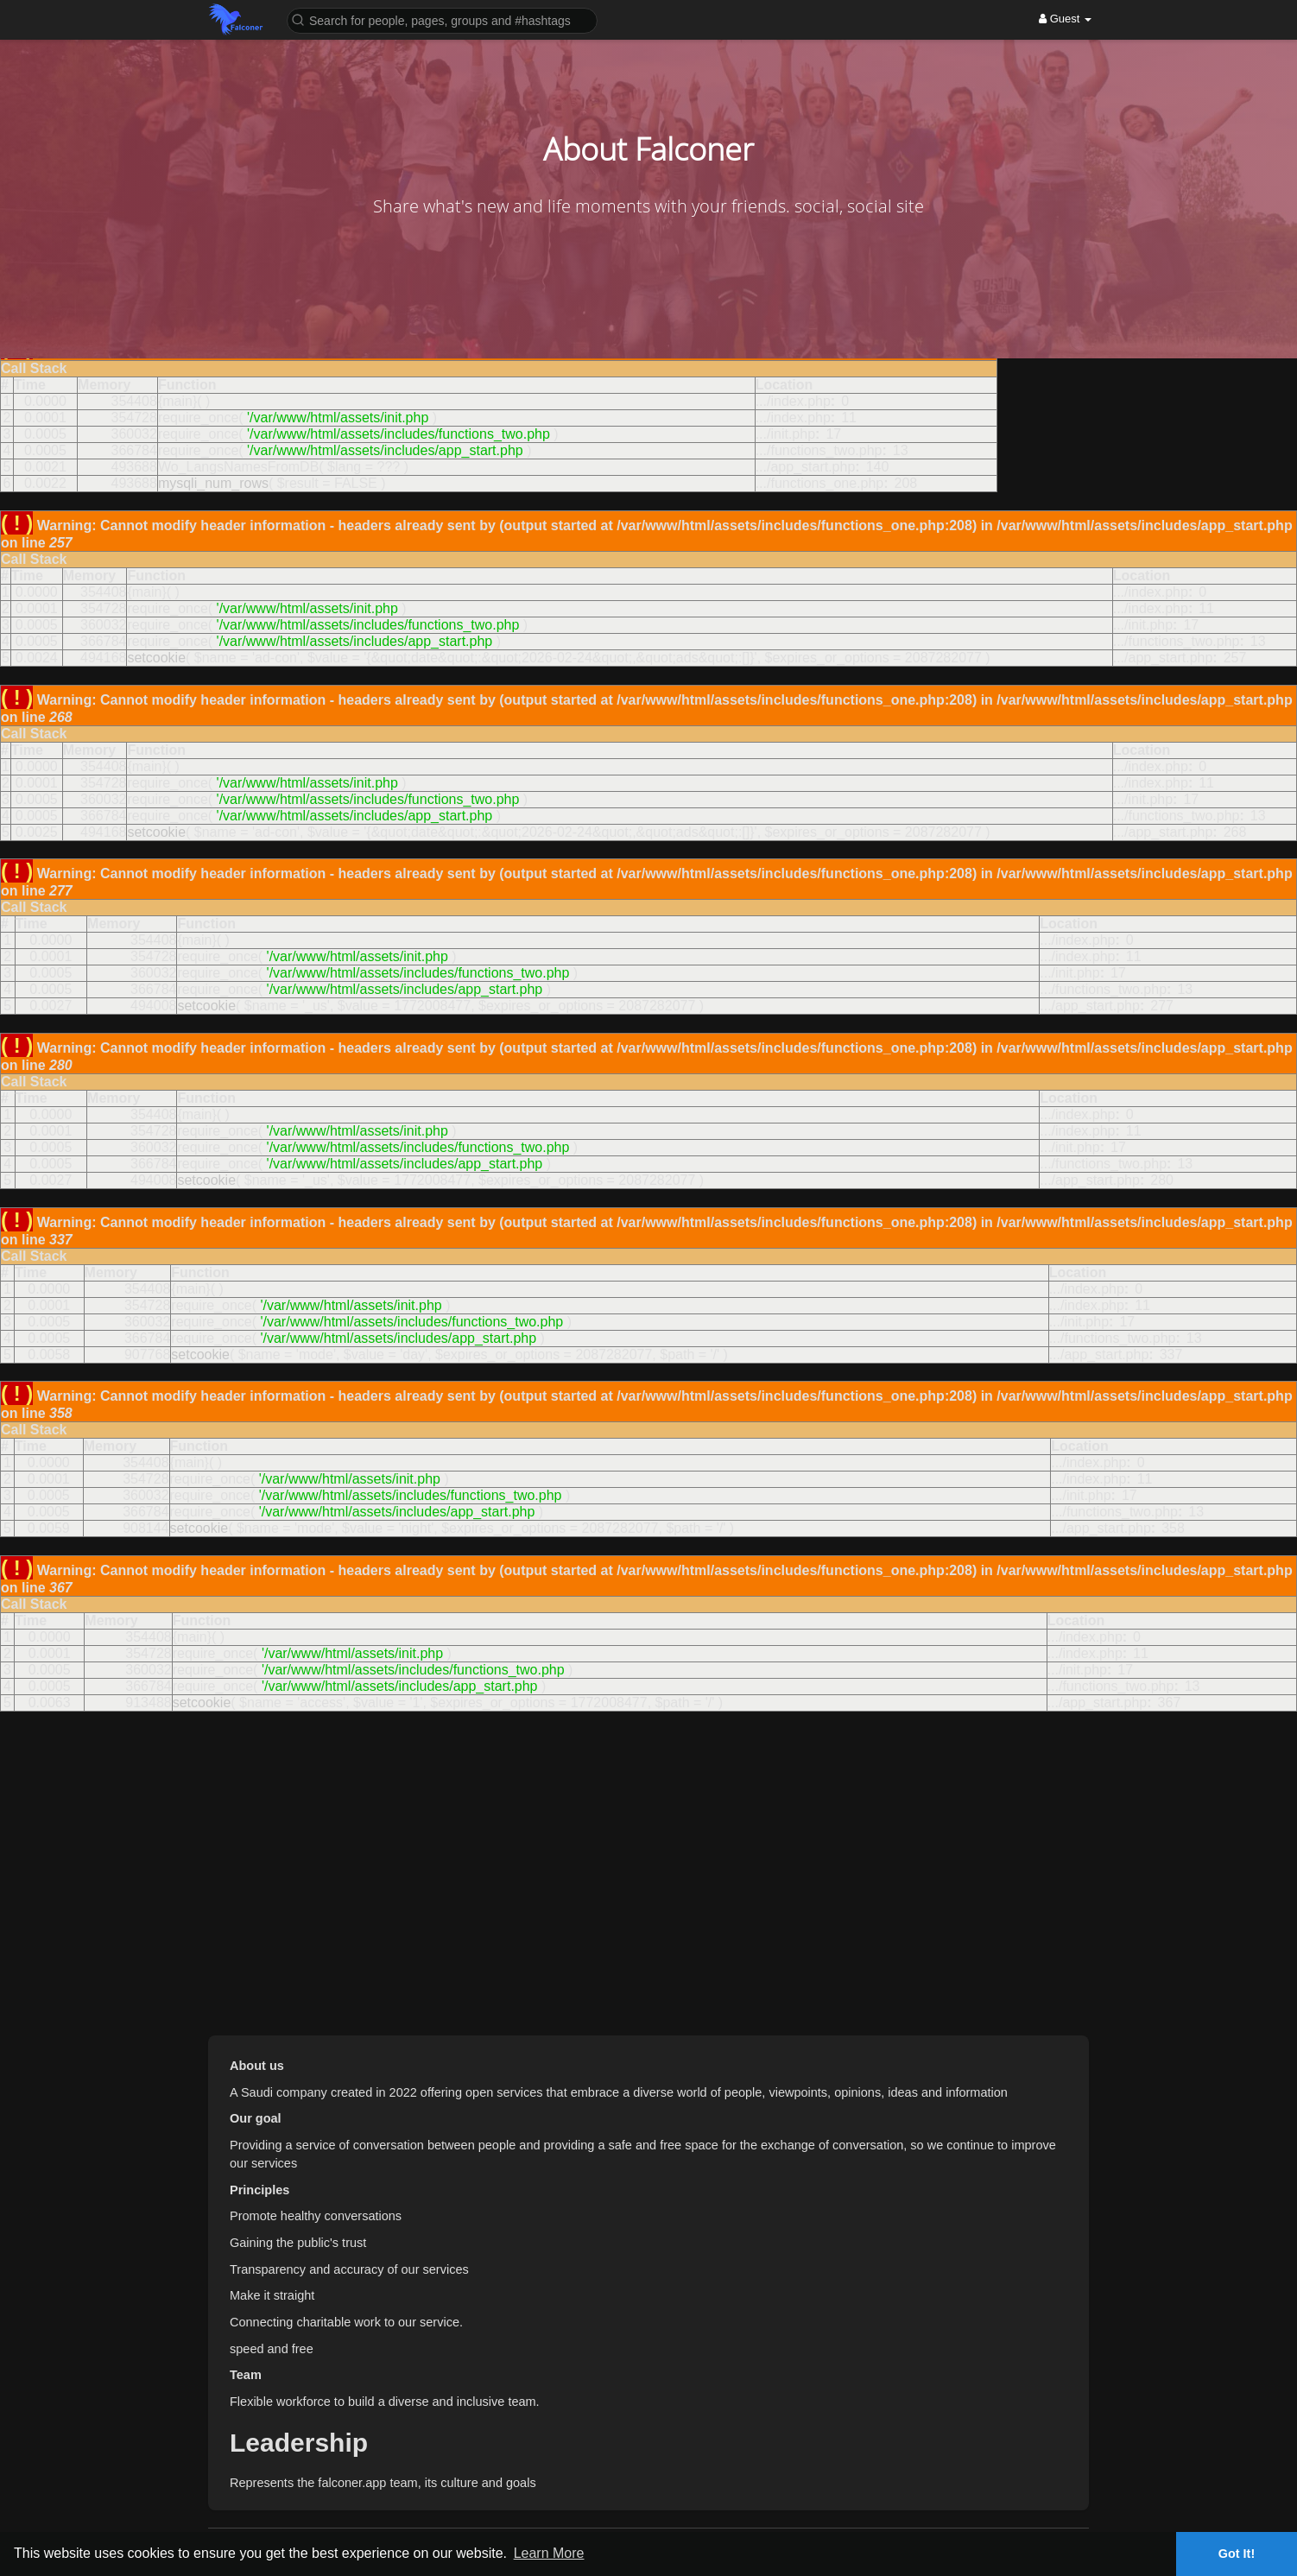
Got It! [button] (1236, 2553)
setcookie (156, 657)
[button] (442, 19)
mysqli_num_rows (213, 483)
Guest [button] (1065, 18)
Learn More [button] (549, 2553)
